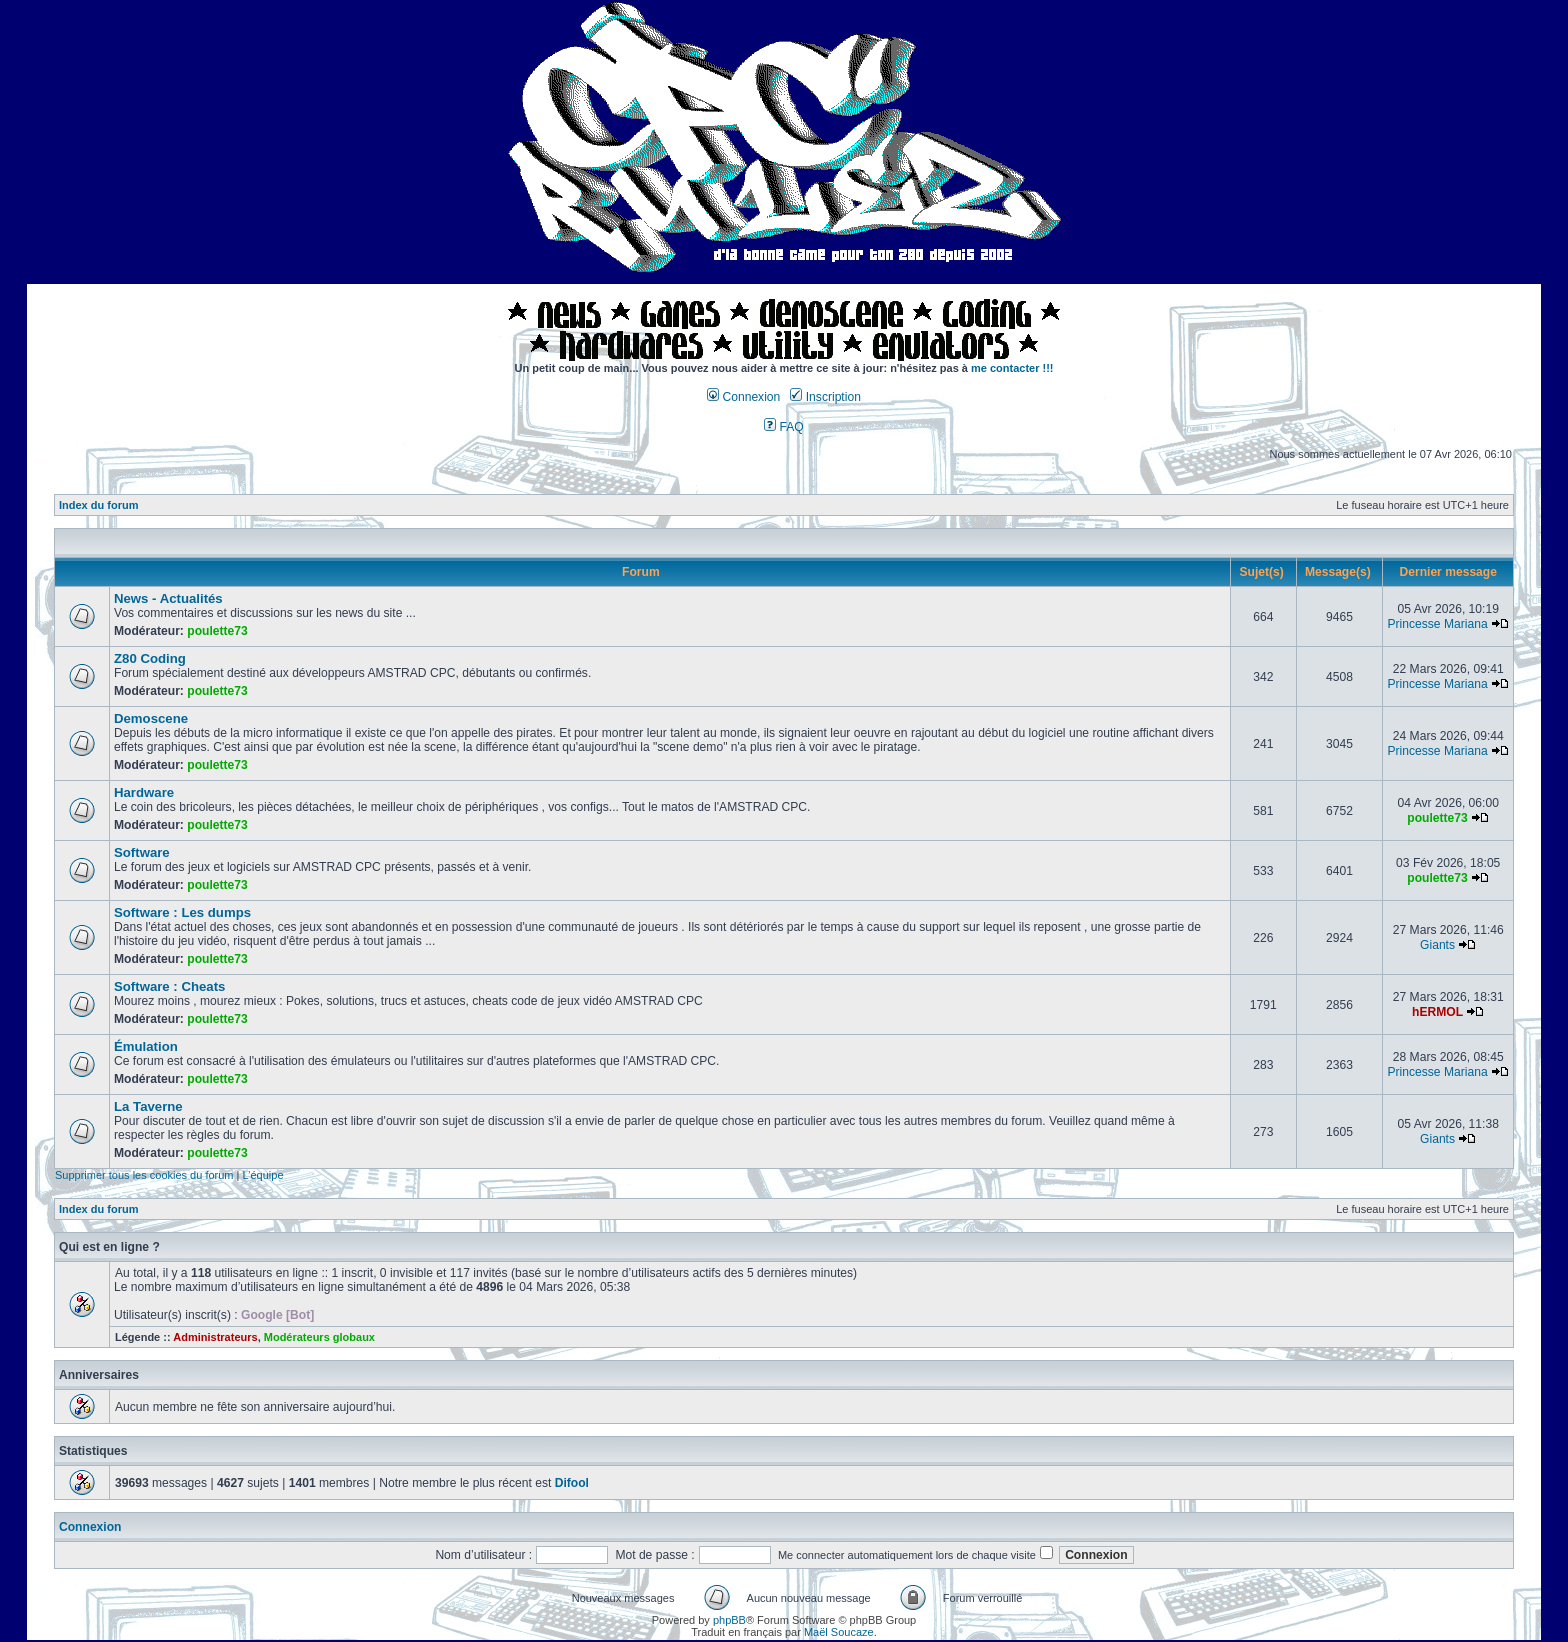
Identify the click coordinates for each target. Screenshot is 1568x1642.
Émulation (146, 1046)
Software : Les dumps (182, 912)
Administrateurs (215, 1337)
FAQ (784, 427)
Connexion (743, 397)
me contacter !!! (1012, 368)
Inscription (825, 397)
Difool (572, 1483)
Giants (1437, 945)
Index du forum (98, 505)
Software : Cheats (169, 986)
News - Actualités (168, 598)
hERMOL (1437, 1012)
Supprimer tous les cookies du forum (144, 1175)
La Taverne (148, 1106)
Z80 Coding (150, 658)
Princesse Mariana (1437, 624)
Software (142, 852)
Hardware (144, 792)
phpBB (729, 1620)
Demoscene (151, 718)
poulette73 (217, 631)
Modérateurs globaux (319, 1337)
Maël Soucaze (839, 1632)
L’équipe (263, 1175)
